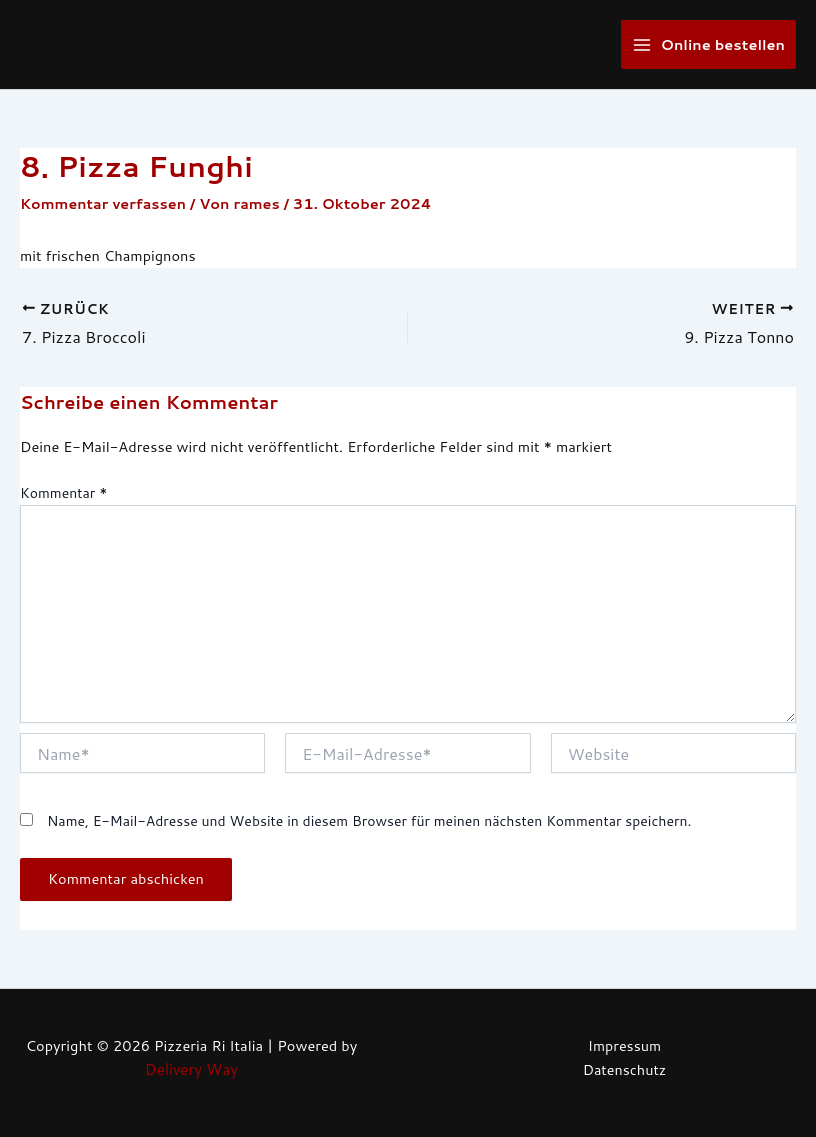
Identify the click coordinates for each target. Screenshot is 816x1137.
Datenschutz (624, 1069)
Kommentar (63, 492)
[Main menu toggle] (708, 44)
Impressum (624, 1045)
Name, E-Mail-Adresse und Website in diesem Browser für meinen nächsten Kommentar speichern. (369, 820)
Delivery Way (192, 1069)
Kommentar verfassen (104, 203)
